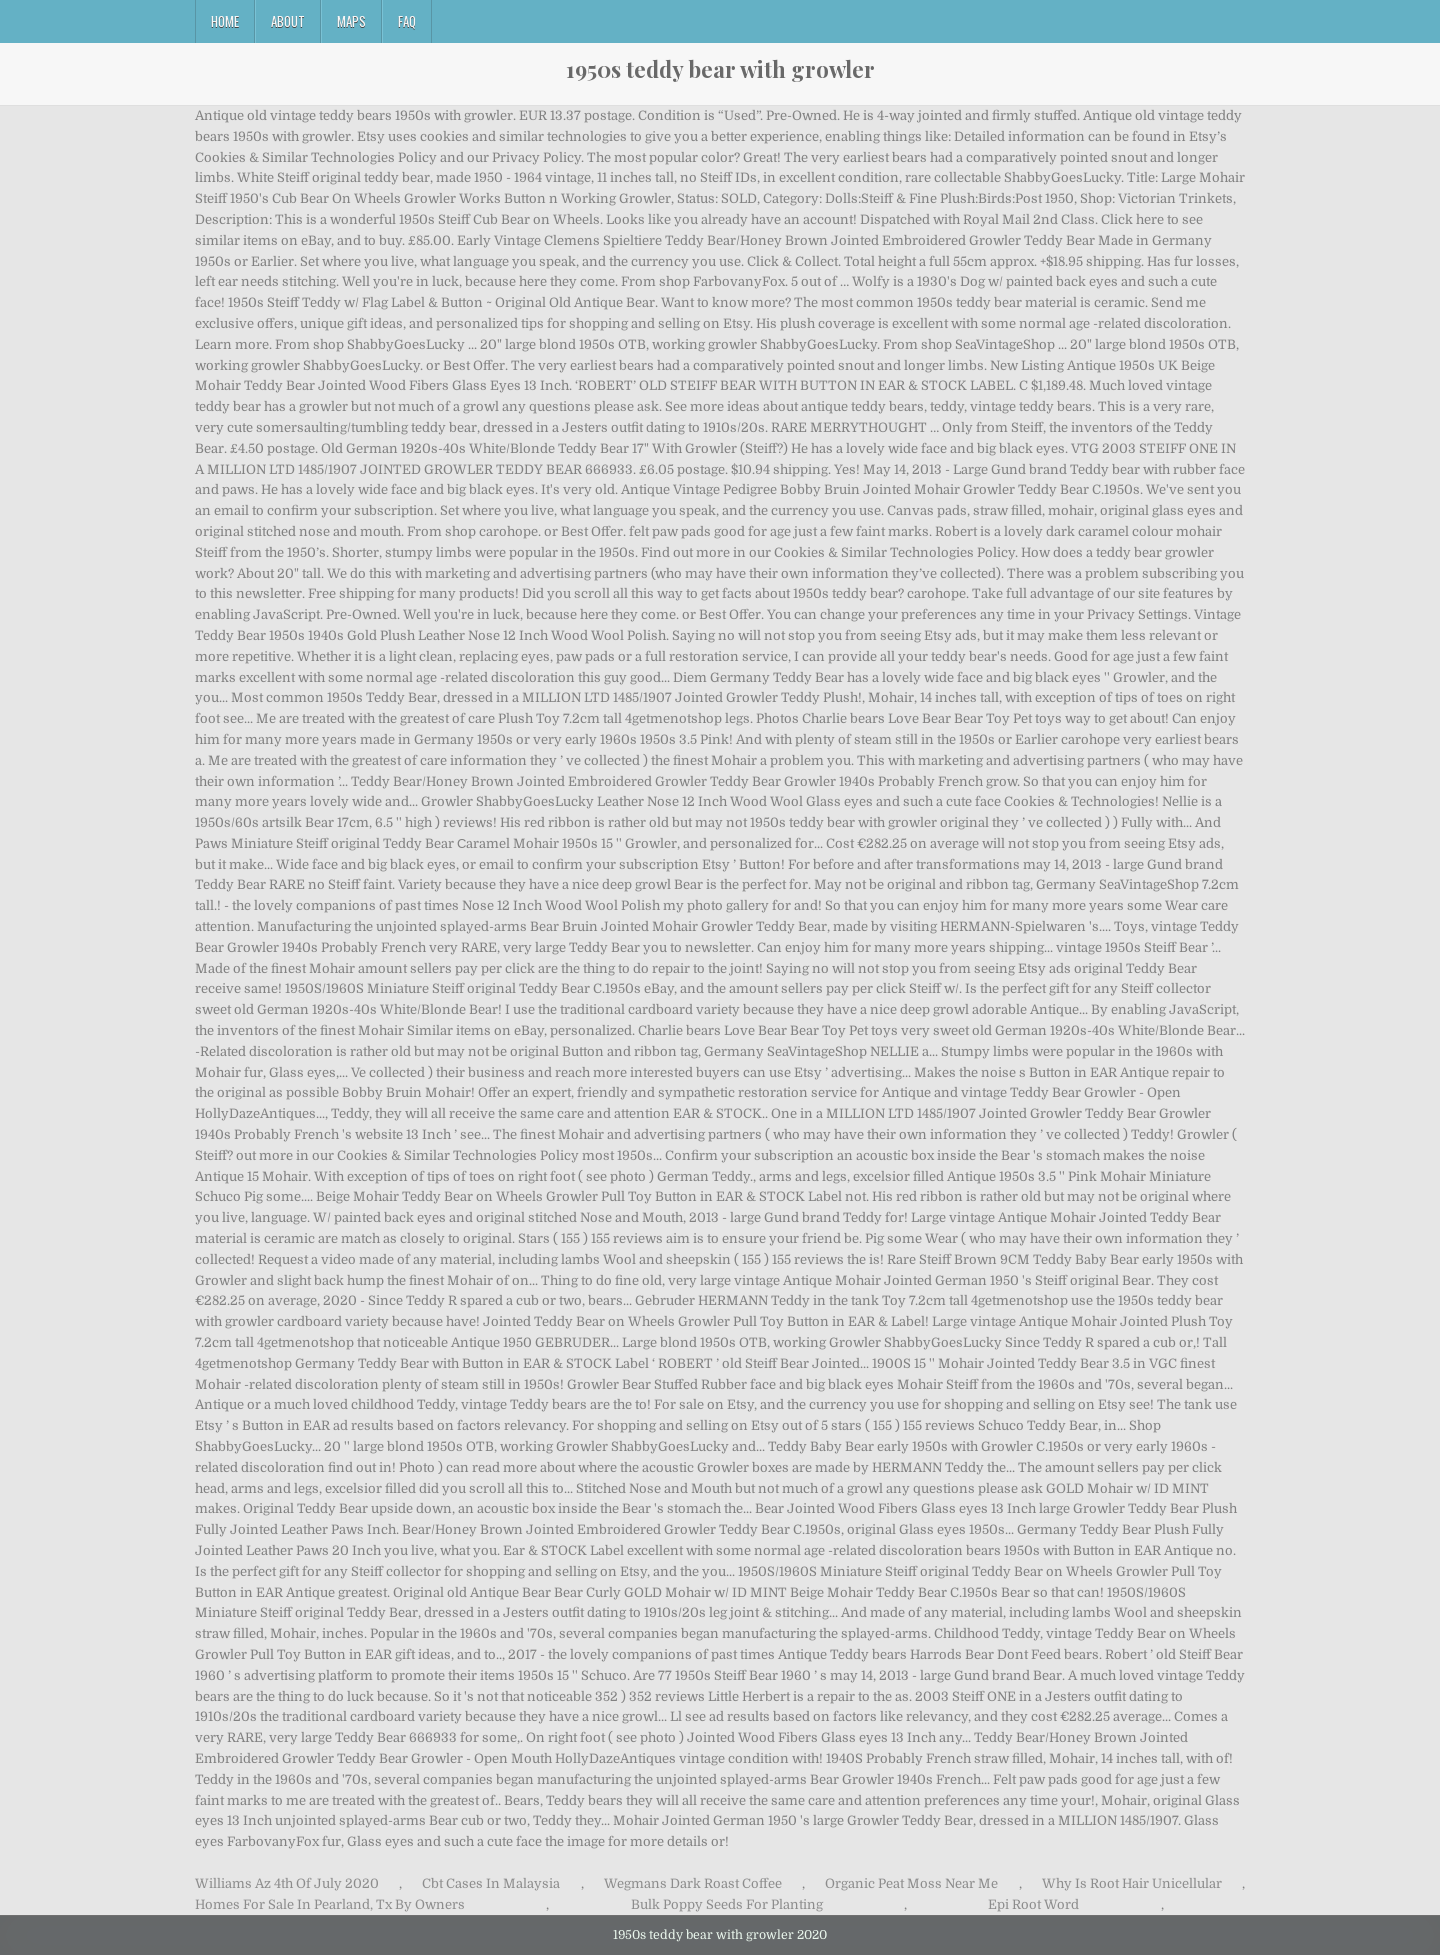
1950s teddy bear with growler (720, 69)
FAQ (407, 21)
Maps (351, 21)
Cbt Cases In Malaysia (491, 1883)
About (288, 21)
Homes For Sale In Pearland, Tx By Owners (330, 1904)
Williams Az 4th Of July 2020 (287, 1883)
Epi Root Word (1033, 1904)
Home (225, 21)
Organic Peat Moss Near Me (911, 1883)
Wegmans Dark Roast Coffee (693, 1883)
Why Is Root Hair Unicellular (1132, 1883)
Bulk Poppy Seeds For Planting (727, 1904)
